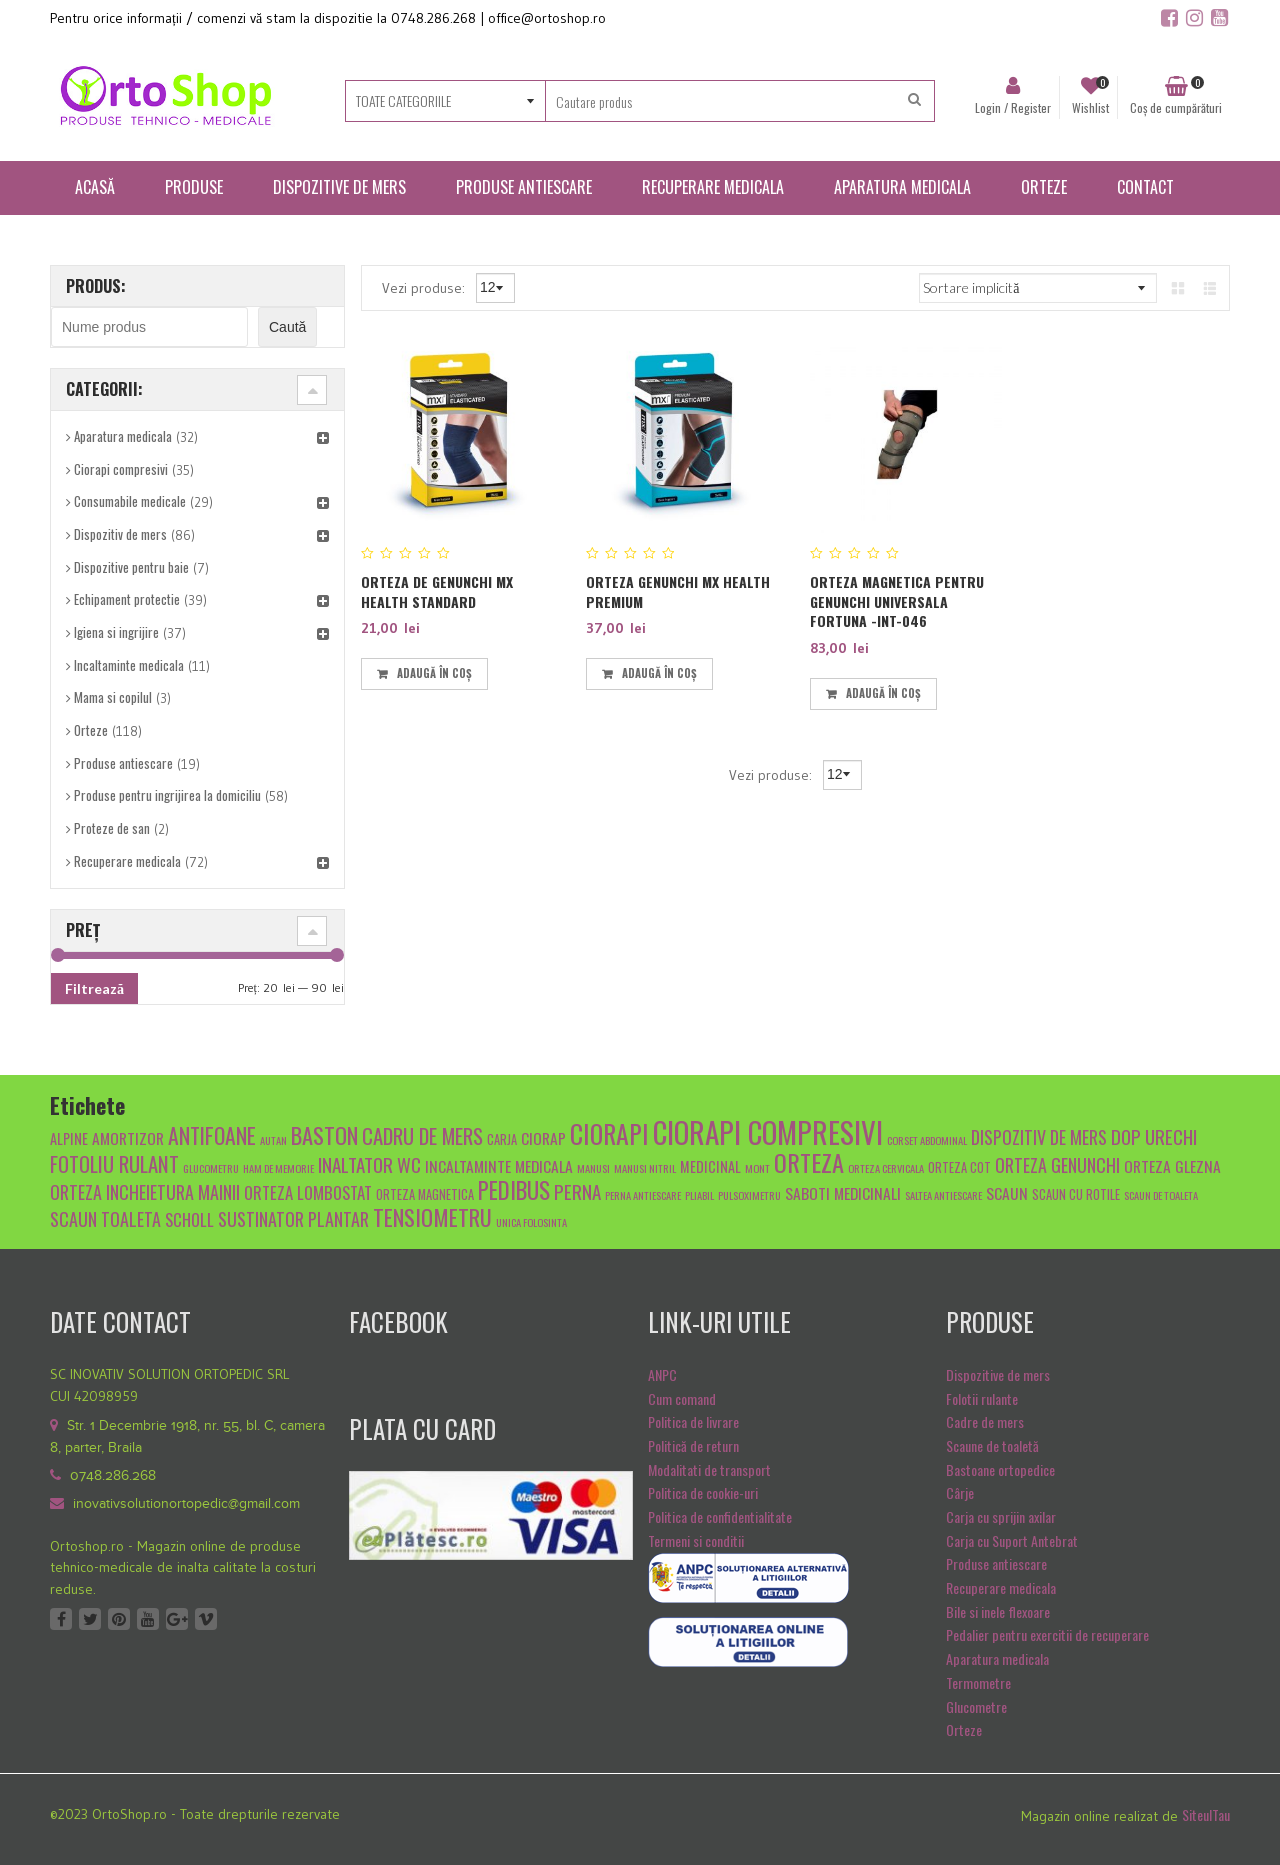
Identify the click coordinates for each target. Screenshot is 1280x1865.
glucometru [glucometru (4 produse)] (211, 1168)
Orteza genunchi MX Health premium (678, 591)
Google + (177, 1619)
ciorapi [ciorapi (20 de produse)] (609, 1133)
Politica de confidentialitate (720, 1516)
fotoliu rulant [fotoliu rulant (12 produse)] (114, 1163)
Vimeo (206, 1619)
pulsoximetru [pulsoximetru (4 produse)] (749, 1195)
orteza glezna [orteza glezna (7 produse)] (1172, 1165)
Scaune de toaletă (992, 1445)
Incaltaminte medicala (129, 665)
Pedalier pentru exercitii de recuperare (1047, 1634)
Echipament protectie (127, 599)
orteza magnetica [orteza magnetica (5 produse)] (425, 1194)
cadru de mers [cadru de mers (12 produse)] (422, 1135)
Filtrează (94, 988)
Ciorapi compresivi (121, 469)
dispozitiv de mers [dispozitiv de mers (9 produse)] (1039, 1136)
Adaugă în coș (434, 673)
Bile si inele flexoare (998, 1611)
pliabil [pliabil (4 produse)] (699, 1195)
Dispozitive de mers (998, 1374)
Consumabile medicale (130, 501)
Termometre (978, 1682)
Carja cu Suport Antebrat (1012, 1540)
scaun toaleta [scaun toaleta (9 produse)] (105, 1218)
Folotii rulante (982, 1398)
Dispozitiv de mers (120, 534)
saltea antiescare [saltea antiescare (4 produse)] (943, 1195)
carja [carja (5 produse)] (502, 1139)
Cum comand (682, 1398)
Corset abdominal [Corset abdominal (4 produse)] (927, 1140)
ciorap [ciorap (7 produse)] (543, 1137)
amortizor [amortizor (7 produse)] (128, 1137)
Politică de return (693, 1445)
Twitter (90, 1619)
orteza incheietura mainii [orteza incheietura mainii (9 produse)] (145, 1191)
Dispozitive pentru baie (131, 567)
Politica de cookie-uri (703, 1492)
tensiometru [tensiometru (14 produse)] (432, 1216)
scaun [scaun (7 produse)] (1007, 1192)
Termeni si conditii (696, 1540)
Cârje (960, 1492)
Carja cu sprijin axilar (1001, 1516)
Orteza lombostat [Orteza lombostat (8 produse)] (308, 1192)
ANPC (662, 1374)
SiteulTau (1206, 1814)
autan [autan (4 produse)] (273, 1140)
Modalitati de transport (709, 1469)
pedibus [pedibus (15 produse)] (514, 1190)
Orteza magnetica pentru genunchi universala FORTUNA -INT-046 (897, 601)
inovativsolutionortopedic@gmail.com (186, 1504)
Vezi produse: (425, 287)
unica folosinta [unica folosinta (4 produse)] (531, 1222)
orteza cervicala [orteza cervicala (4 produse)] (886, 1168)
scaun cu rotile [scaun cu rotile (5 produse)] (1076, 1194)
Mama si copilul (113, 697)
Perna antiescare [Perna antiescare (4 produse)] (643, 1195)
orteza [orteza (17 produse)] (809, 1162)
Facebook (61, 1619)
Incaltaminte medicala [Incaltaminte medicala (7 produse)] (499, 1165)
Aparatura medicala (123, 436)
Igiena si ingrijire (116, 632)
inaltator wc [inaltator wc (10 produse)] (369, 1164)
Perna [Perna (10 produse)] (577, 1191)
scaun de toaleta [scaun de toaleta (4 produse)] (1161, 1195)
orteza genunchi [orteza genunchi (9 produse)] (1057, 1164)
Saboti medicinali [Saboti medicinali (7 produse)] (843, 1192)
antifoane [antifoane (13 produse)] (212, 1135)
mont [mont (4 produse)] (757, 1168)
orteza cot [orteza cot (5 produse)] (959, 1167)
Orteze (91, 730)
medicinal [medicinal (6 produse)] (710, 1166)
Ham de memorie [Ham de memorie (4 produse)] (278, 1168)
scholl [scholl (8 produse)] (189, 1219)
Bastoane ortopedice (1000, 1469)
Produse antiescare (123, 763)
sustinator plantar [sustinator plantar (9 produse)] (293, 1218)
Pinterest (119, 1619)
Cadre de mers (985, 1421)
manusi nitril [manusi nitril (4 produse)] (645, 1168)
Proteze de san (112, 828)
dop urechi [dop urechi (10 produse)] (1154, 1136)
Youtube (148, 1619)
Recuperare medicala (127, 861)
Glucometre (976, 1706)
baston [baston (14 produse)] (324, 1134)
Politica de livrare (693, 1421)
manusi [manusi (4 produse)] (593, 1168)
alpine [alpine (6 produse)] (69, 1138)
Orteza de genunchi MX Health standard (437, 591)
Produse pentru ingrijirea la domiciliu (167, 795)
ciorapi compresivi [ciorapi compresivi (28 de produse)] (768, 1131)
